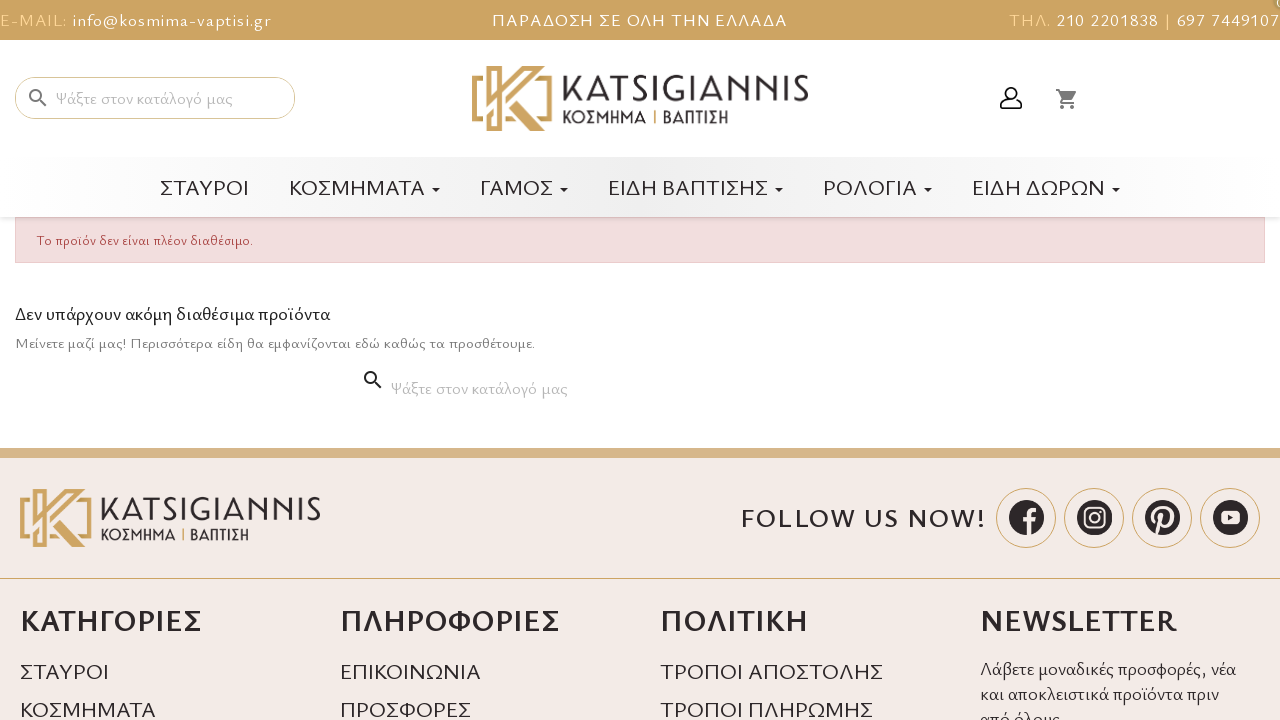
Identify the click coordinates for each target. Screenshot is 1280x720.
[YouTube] (1230, 518)
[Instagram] (1094, 518)
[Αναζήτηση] (155, 98)
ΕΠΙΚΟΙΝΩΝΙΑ (410, 670)
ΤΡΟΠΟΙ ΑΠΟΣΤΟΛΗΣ (771, 670)
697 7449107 (1228, 19)
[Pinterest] (1162, 518)
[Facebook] (1026, 518)
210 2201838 (1107, 19)
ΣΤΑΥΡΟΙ (64, 670)
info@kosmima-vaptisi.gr (172, 19)
